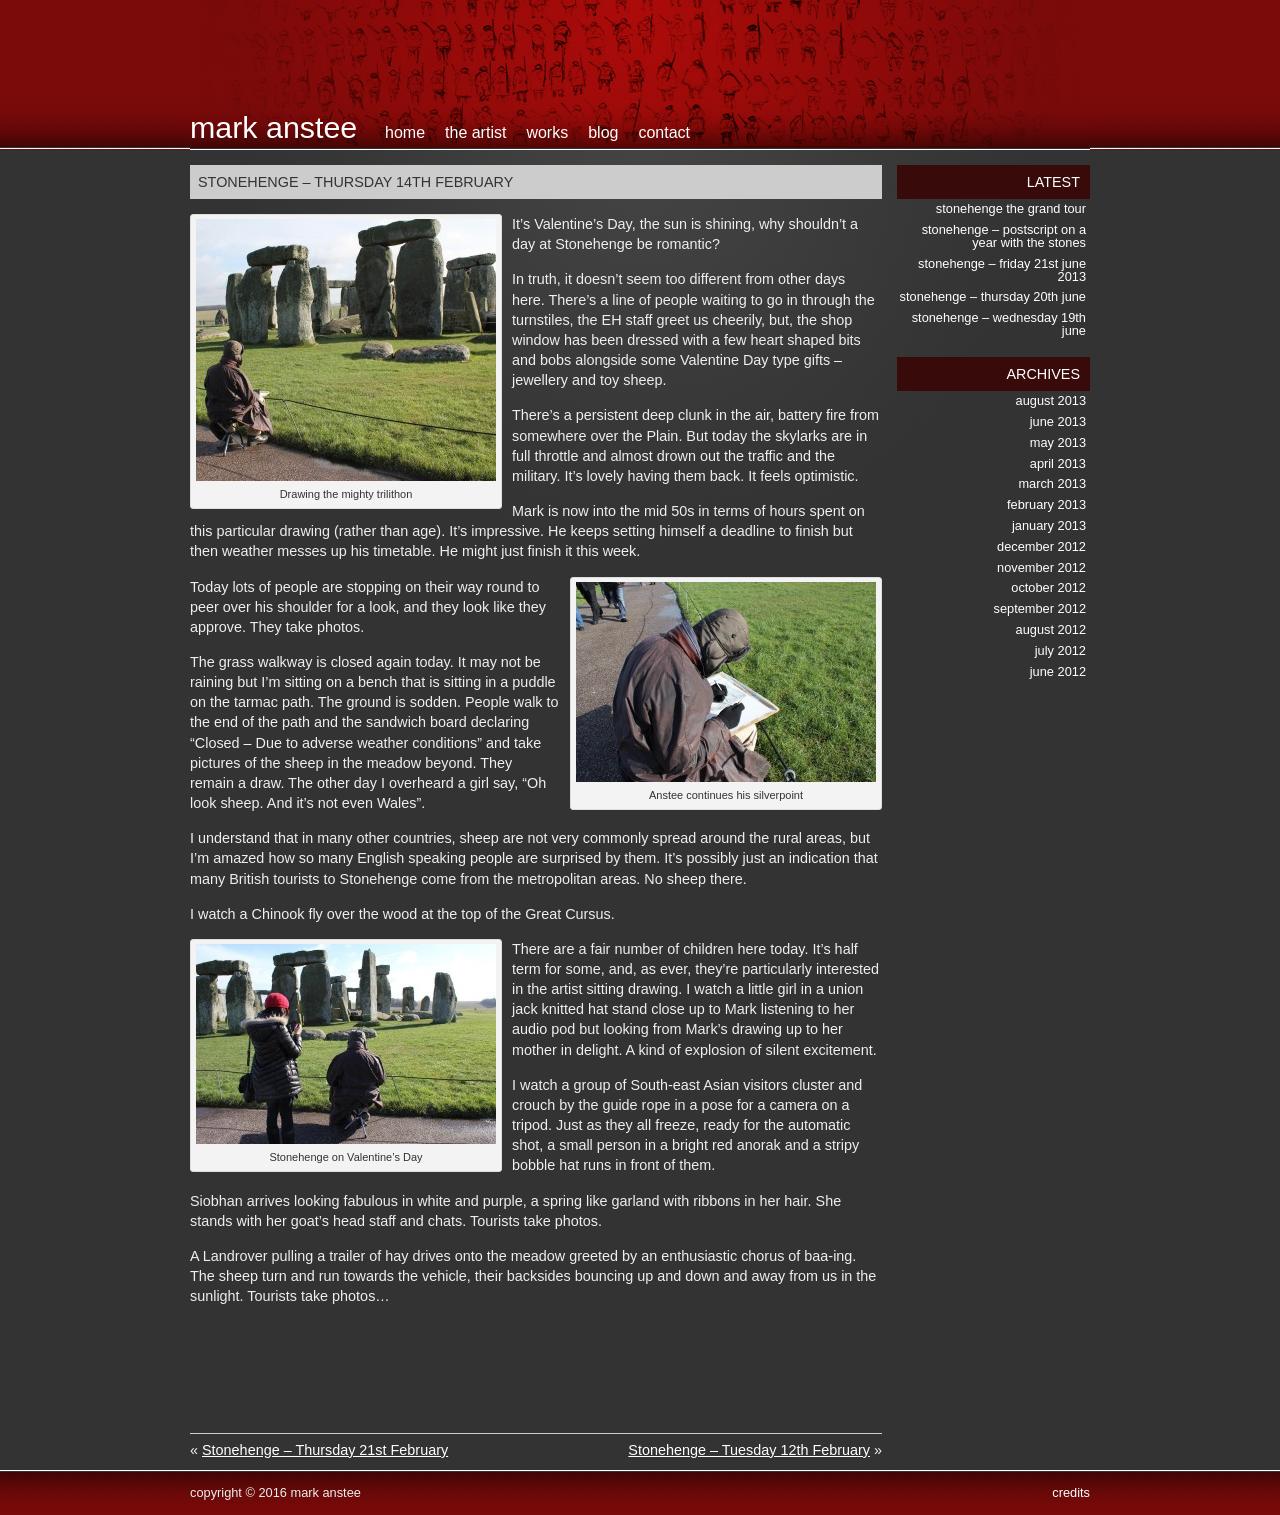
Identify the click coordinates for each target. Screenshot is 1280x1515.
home (405, 132)
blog (603, 132)
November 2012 (1041, 567)
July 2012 (1060, 650)
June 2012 (1058, 671)
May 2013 (1058, 442)
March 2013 (1052, 483)
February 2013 (1046, 504)
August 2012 (1051, 629)
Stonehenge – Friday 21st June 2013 (1002, 270)
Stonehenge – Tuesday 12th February (749, 1450)
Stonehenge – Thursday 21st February (325, 1450)
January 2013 (1049, 525)
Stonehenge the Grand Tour (1011, 208)
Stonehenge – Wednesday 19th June (999, 324)
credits (1071, 1492)
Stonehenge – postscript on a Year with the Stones (1004, 236)
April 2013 (1058, 463)
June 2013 (1058, 421)
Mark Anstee (273, 127)
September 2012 (1040, 608)
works (547, 132)
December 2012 (1041, 546)
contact (664, 132)
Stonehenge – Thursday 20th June (993, 296)
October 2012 (1048, 587)
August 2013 (1051, 400)
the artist (475, 132)
